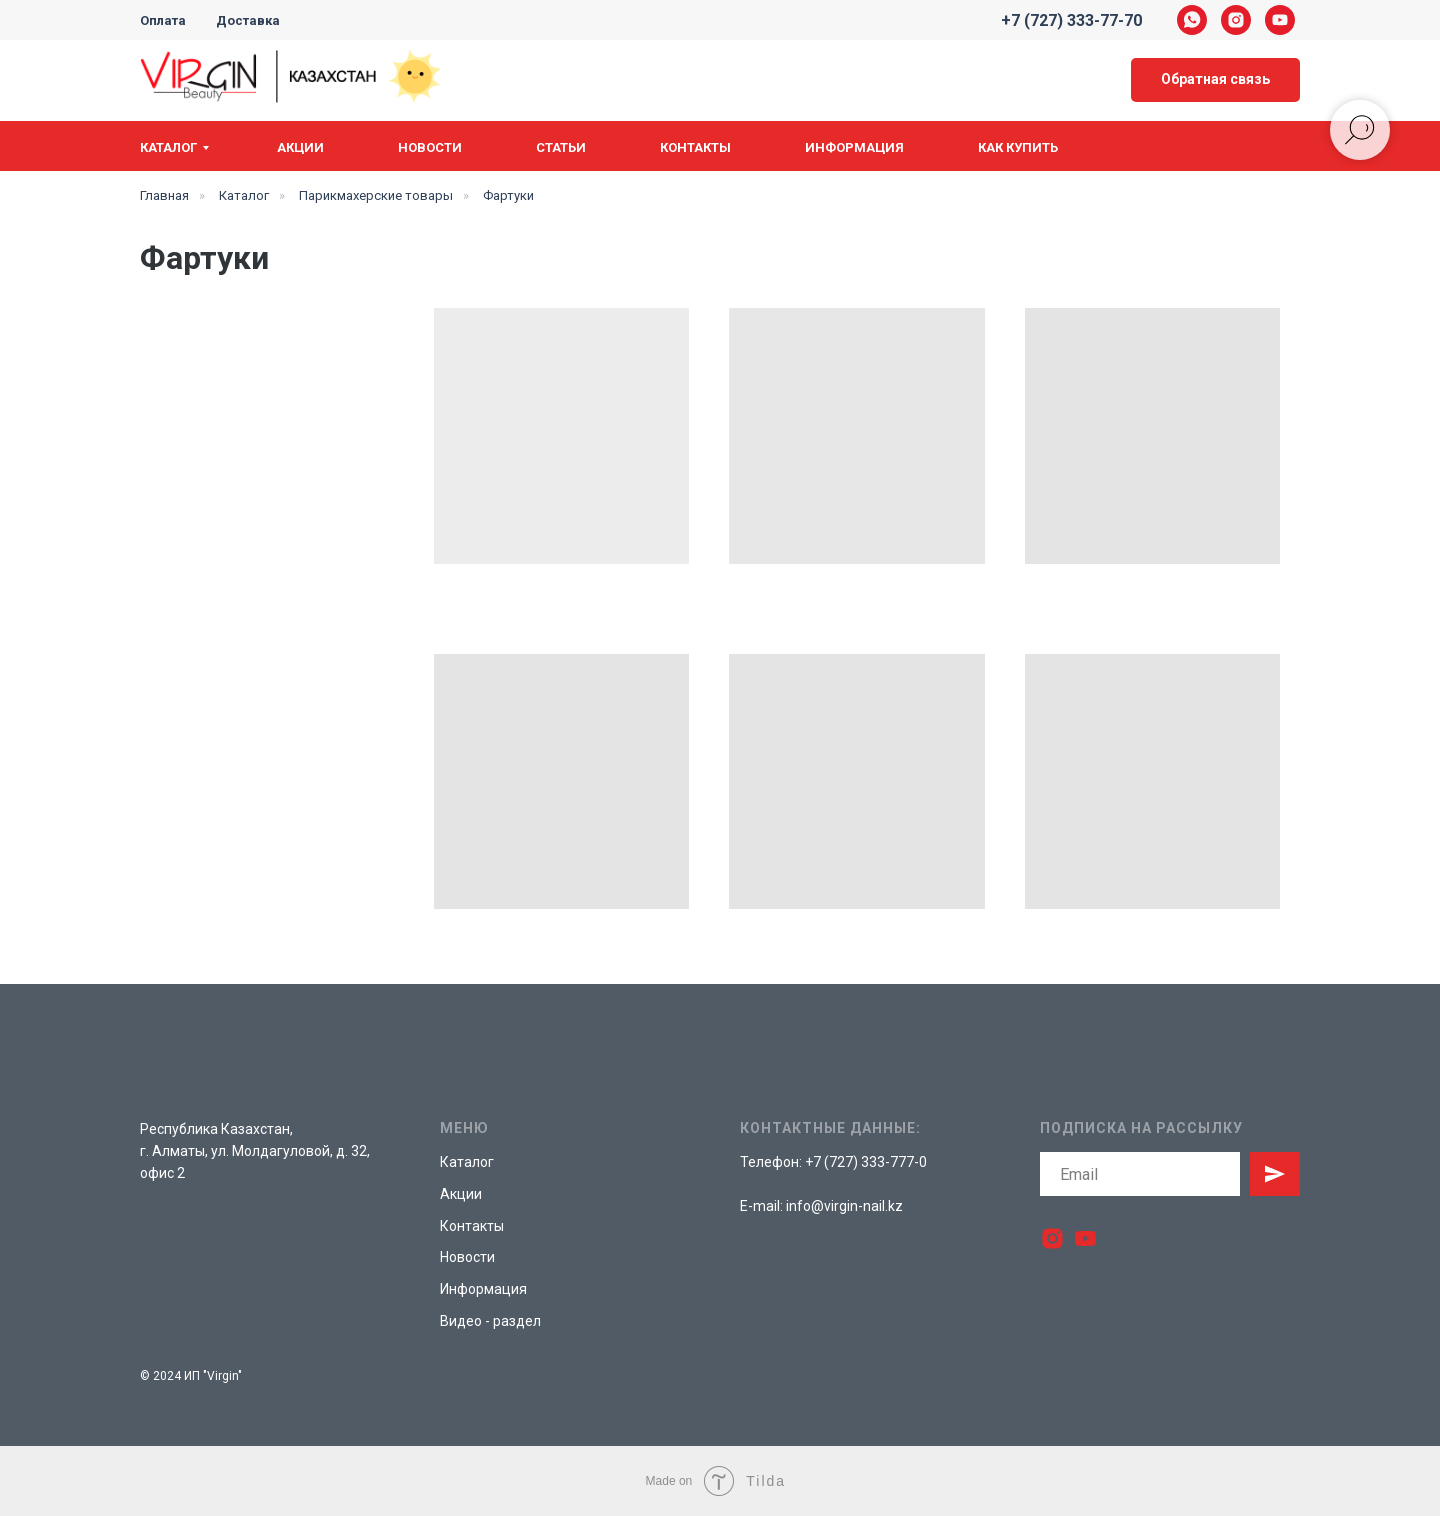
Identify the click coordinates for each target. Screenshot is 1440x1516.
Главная (164, 195)
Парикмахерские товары (376, 195)
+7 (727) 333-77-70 (1071, 20)
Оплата (163, 20)
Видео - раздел (490, 1321)
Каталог (168, 147)
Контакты (695, 147)
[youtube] (1280, 20)
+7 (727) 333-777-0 (866, 1162)
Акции (300, 147)
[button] (1215, 80)
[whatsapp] (1192, 20)
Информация (854, 147)
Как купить (1018, 147)
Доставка (248, 20)
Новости (430, 147)
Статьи (561, 147)
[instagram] (1236, 20)
